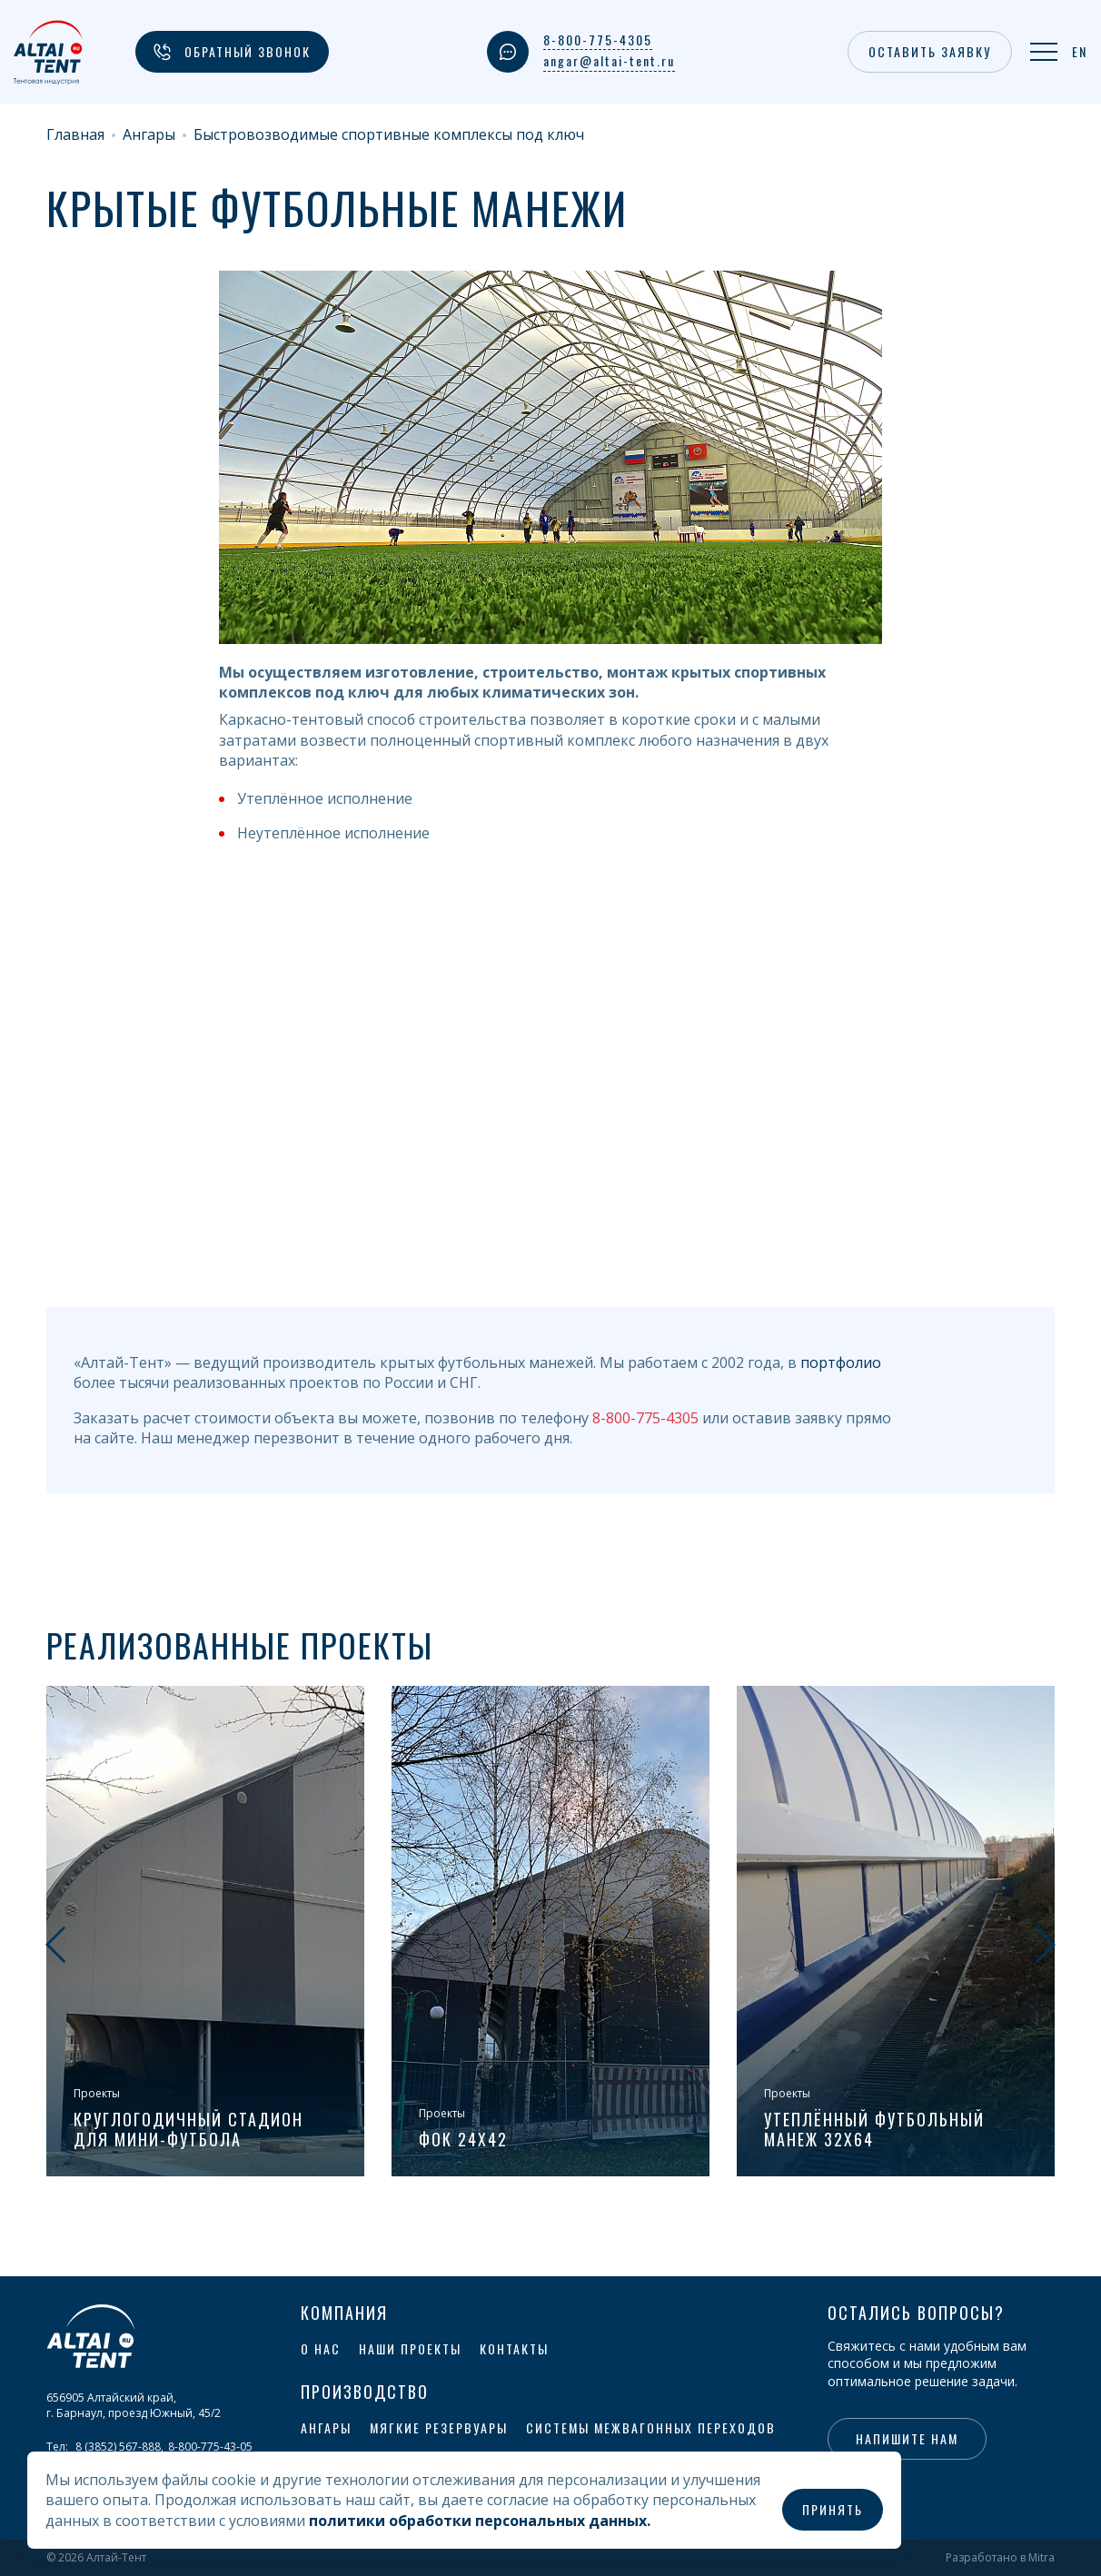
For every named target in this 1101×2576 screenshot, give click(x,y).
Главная (75, 134)
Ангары (149, 134)
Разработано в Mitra (1000, 2558)
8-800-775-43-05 (210, 2446)
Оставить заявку (929, 51)
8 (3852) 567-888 (118, 2446)
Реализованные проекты (239, 1644)
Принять (832, 2509)
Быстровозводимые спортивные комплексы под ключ (388, 134)
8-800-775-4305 (597, 40)
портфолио (840, 1362)
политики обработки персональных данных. (479, 2521)
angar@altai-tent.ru (609, 61)
